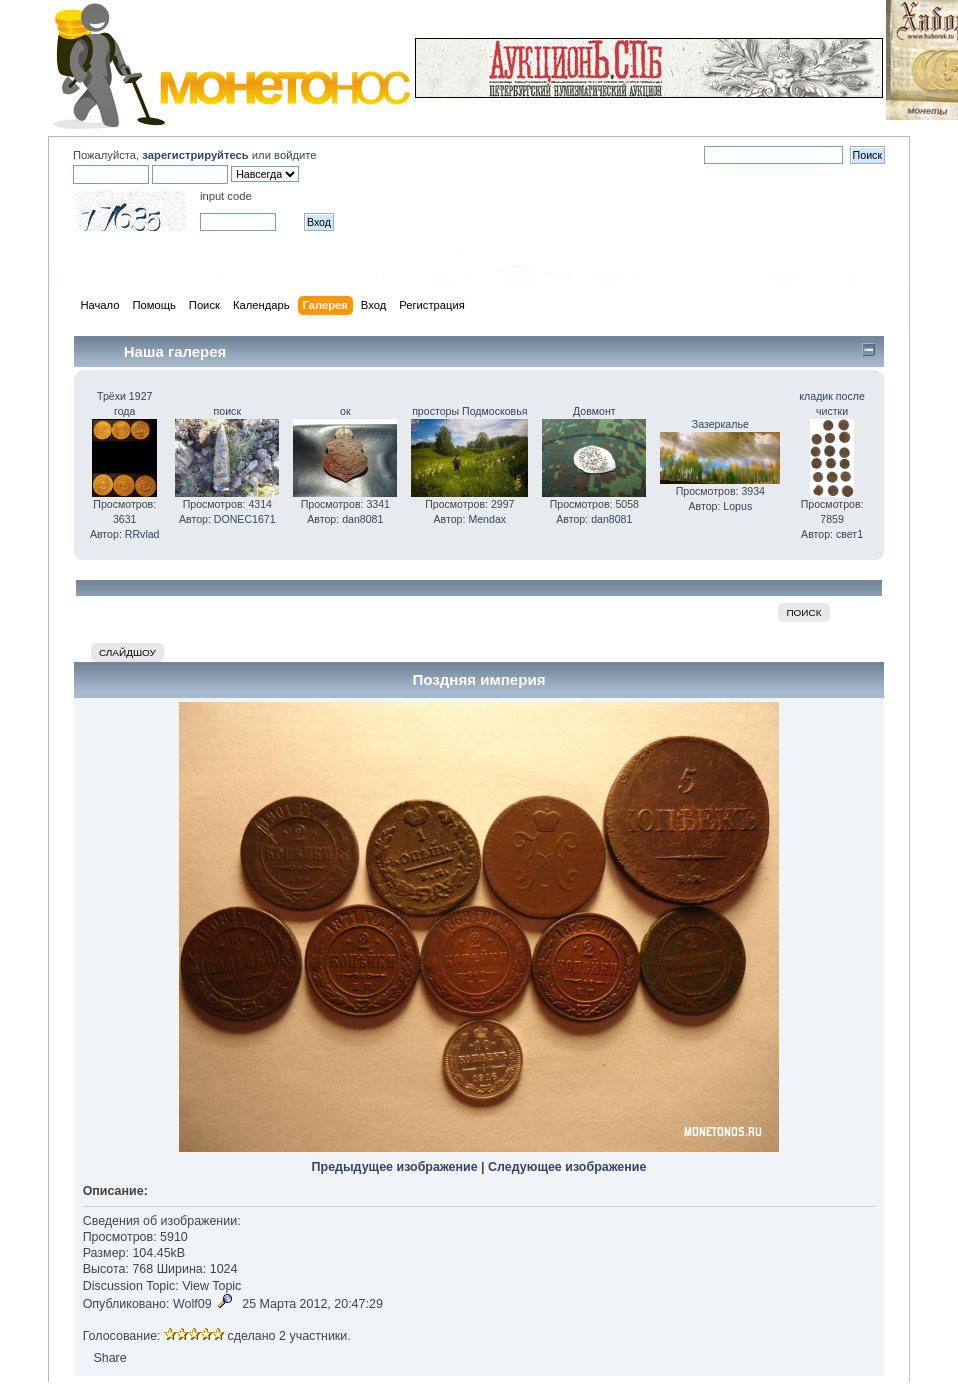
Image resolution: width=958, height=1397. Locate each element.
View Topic (211, 1286)
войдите (295, 155)
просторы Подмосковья (469, 411)
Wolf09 (192, 1304)
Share (109, 1358)
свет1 (849, 534)
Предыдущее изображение (395, 1167)
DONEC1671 (245, 519)
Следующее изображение (567, 1167)
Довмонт (594, 411)
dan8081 (362, 519)
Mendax (487, 519)
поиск (227, 411)
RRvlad (142, 534)
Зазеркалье (720, 424)
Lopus (737, 506)
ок (345, 411)
